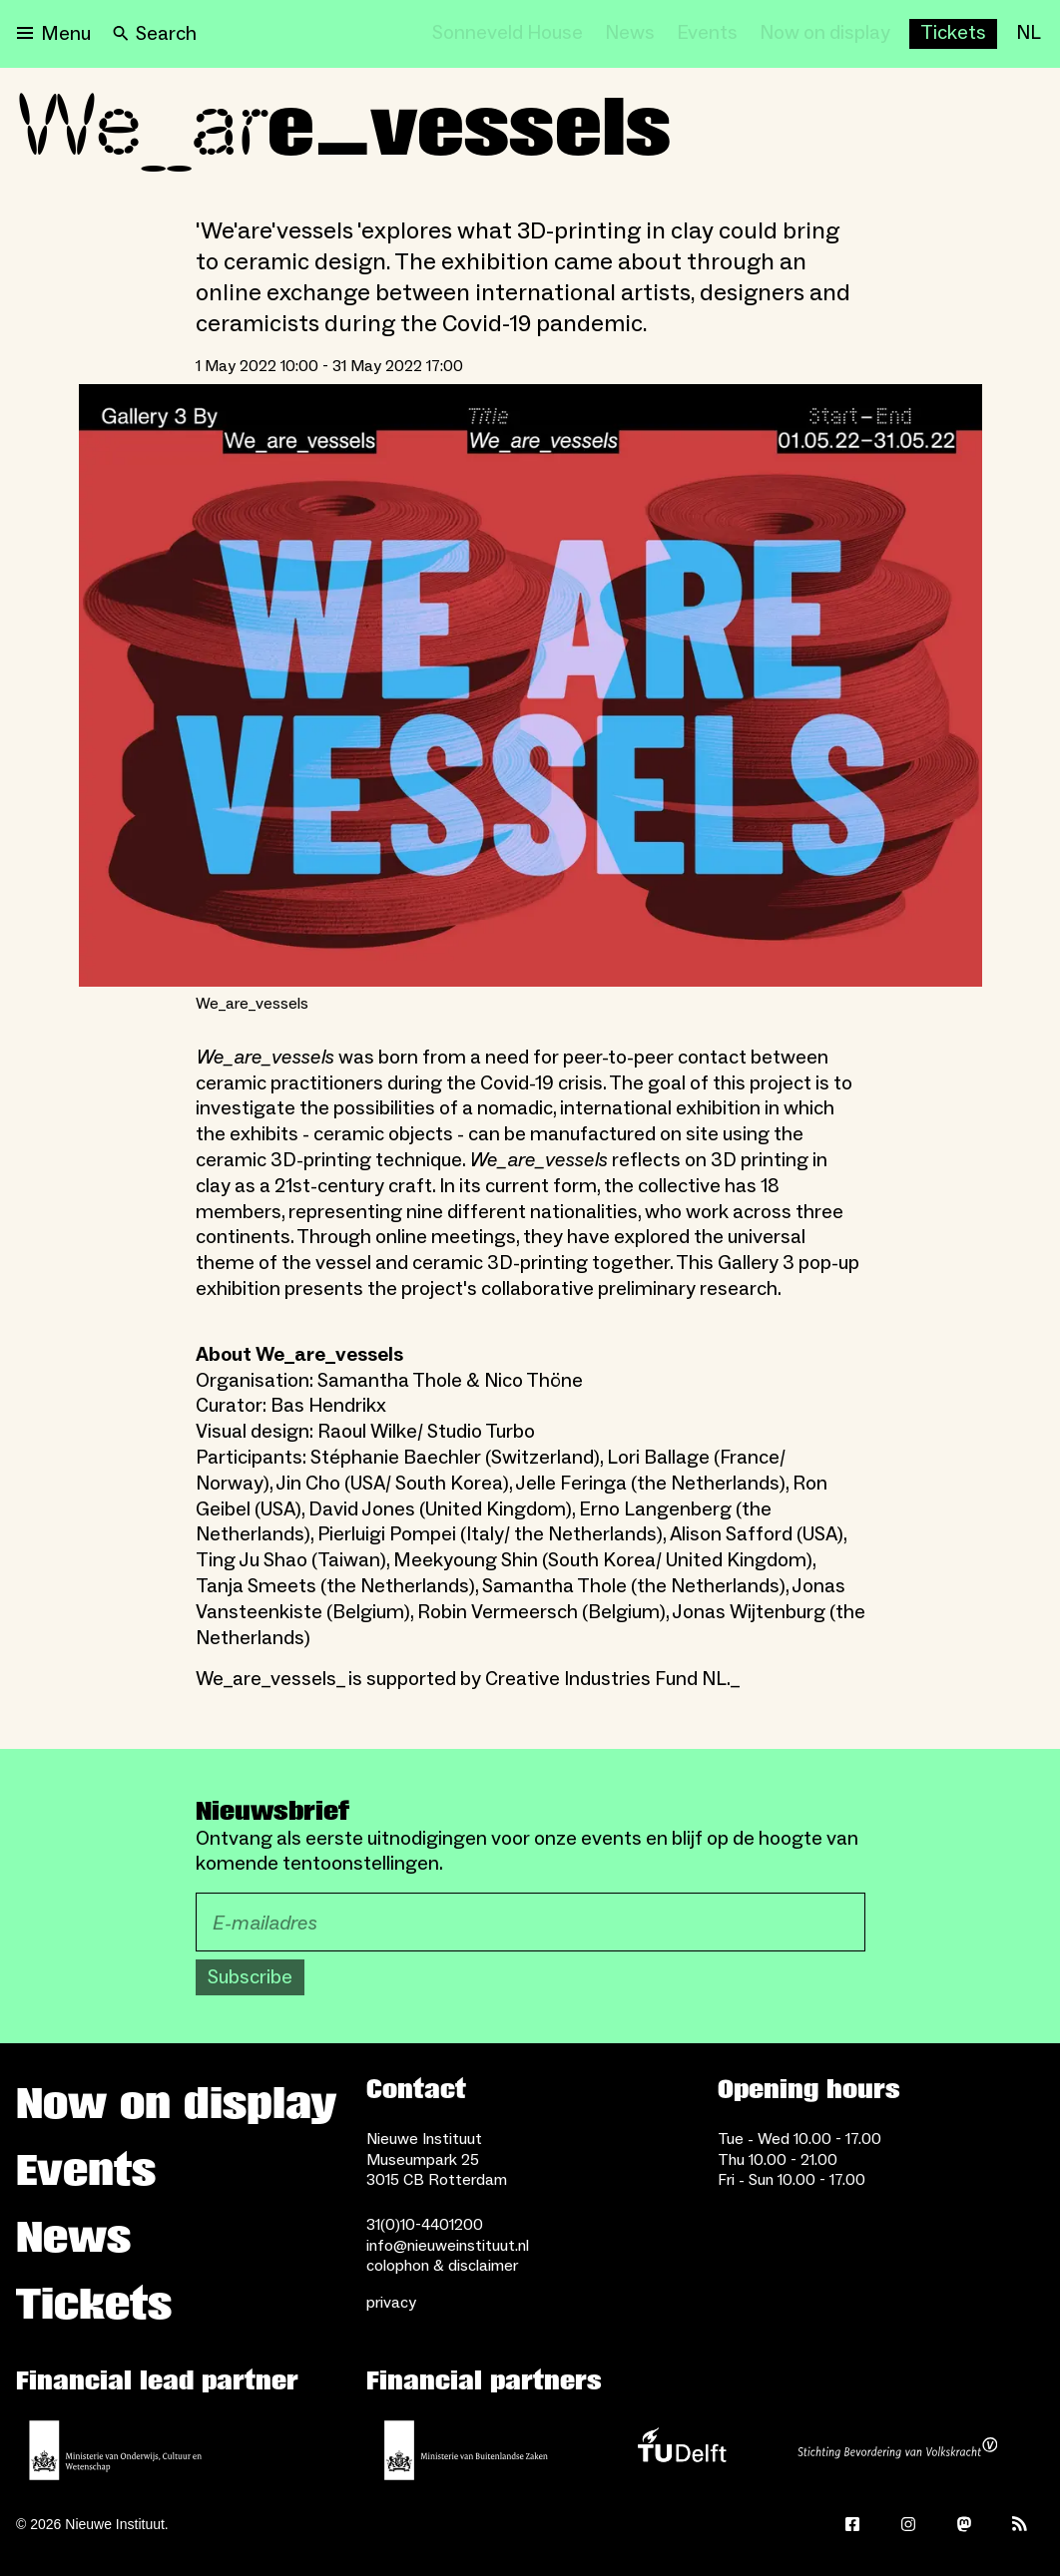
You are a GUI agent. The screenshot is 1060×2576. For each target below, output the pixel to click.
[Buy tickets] (953, 34)
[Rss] (1020, 2524)
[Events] (707, 34)
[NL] (1028, 34)
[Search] (155, 34)
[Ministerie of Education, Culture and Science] (116, 2450)
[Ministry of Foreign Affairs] (466, 2450)
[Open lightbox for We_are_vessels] (530, 685)
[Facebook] (852, 2524)
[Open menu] (54, 34)
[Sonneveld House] (507, 34)
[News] (630, 34)
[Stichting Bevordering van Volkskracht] (897, 2450)
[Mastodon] (964, 2524)
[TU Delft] (682, 2450)
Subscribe (250, 1977)
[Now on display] (825, 34)
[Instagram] (908, 2524)
